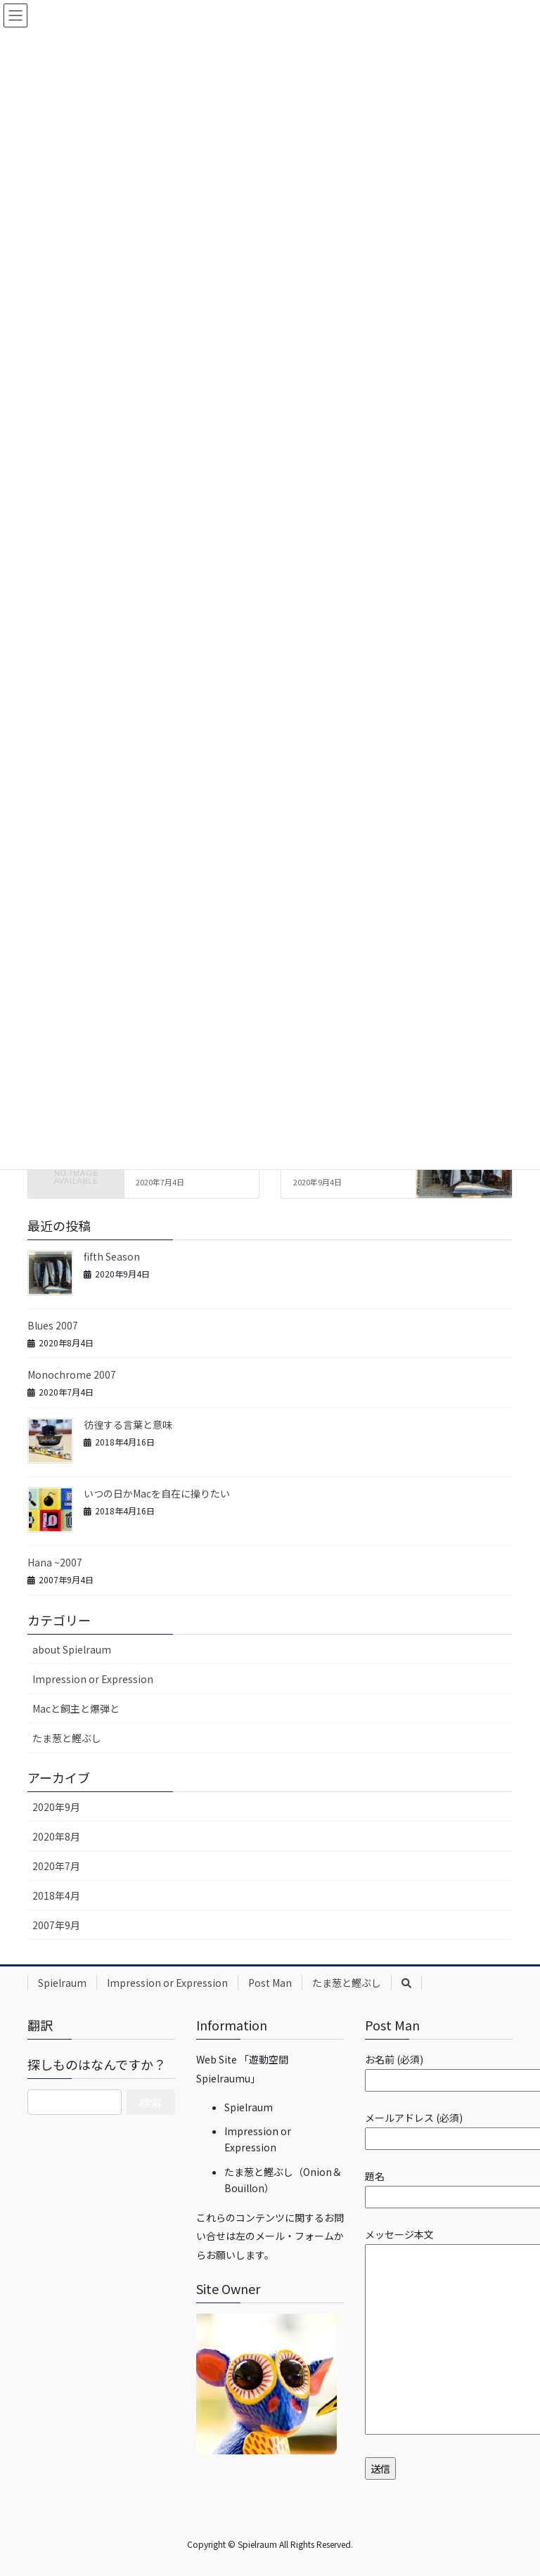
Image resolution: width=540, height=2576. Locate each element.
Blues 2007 (52, 1325)
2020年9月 (56, 1807)
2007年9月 (56, 1925)
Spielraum (62, 1983)
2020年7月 (56, 1866)
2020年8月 (56, 1836)
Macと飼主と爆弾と (76, 1708)
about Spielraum (71, 1649)
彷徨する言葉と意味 (128, 1424)
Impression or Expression (92, 1679)
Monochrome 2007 (71, 1374)
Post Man (270, 1983)
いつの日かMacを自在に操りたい (157, 1493)
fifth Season (112, 1256)
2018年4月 (56, 1895)
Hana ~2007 (54, 1562)
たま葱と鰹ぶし (66, 1738)
